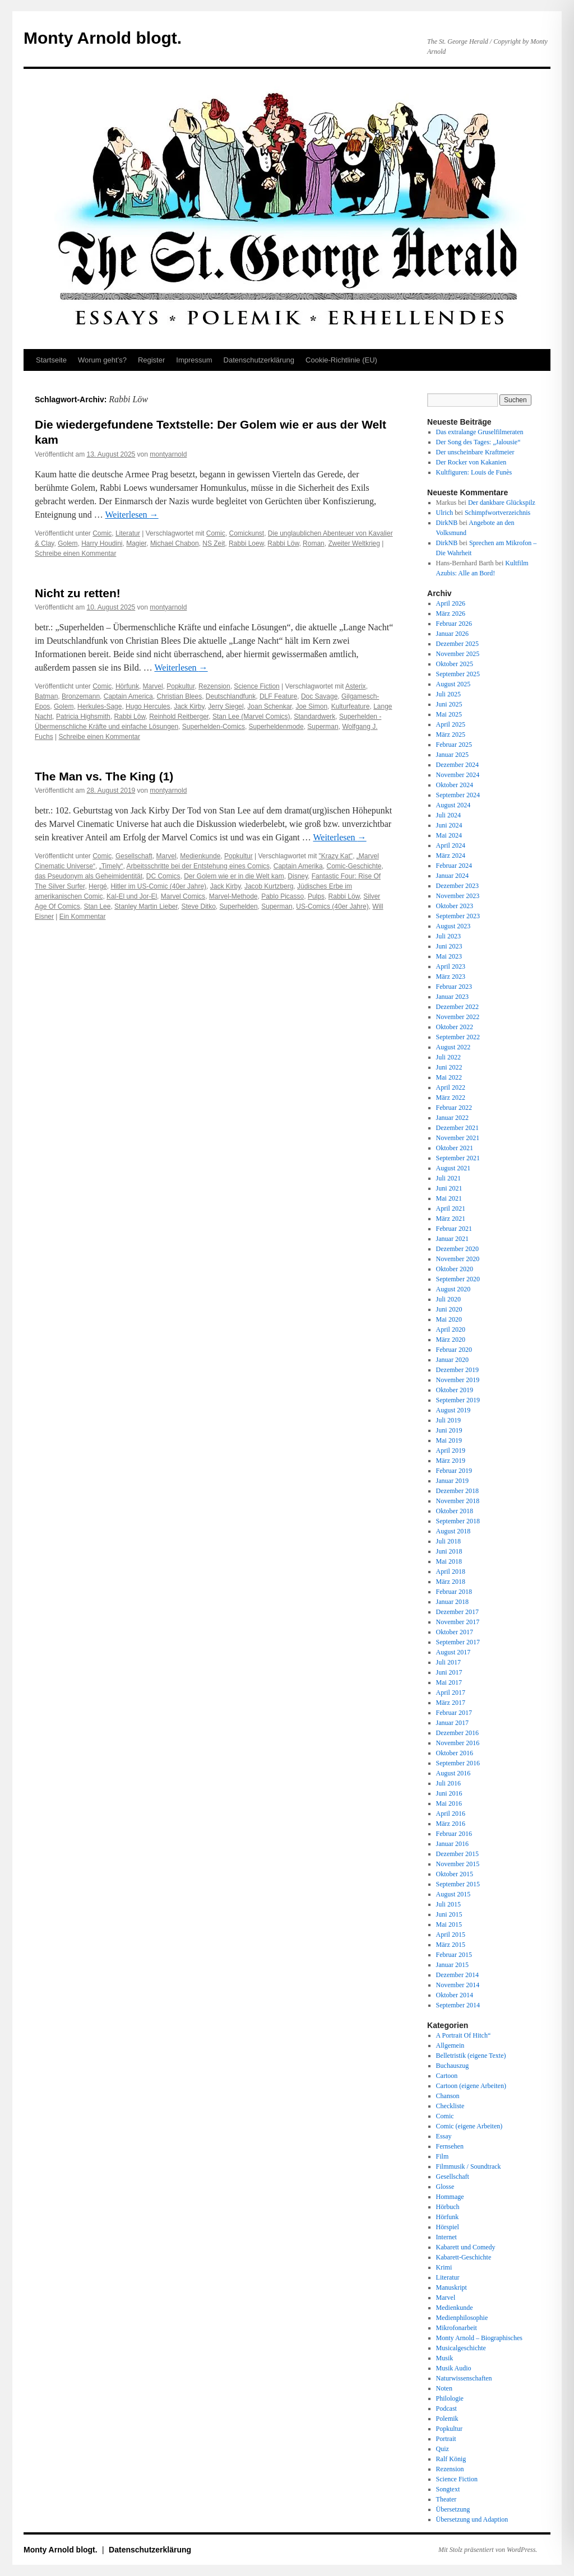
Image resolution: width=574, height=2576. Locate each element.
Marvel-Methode (233, 896)
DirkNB (447, 523)
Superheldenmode (276, 727)
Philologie (450, 2398)
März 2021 (450, 1218)
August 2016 (453, 1773)
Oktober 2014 (454, 1995)
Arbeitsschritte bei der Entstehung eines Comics (198, 866)
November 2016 (458, 1743)
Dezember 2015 (457, 1854)
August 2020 (453, 1289)
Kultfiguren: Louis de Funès (474, 472)
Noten (444, 2388)
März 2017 (450, 1703)
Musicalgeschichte (461, 2348)
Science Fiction (256, 686)
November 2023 (458, 896)
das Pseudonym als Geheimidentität (88, 876)
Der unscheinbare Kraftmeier (475, 452)
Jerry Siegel (225, 706)
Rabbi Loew (246, 543)
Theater (446, 2499)
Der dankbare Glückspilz (501, 502)
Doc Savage (319, 696)
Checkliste (450, 2106)
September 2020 (458, 1279)
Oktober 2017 (454, 1632)
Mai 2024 (449, 835)
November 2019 (458, 1380)
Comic (102, 533)
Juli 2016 (448, 1783)
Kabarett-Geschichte (464, 2257)
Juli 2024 (448, 815)
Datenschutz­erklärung (259, 360)
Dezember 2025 (457, 644)
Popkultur (180, 686)
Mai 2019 (449, 1440)
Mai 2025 (449, 714)
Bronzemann (81, 696)
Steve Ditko (199, 906)
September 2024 (458, 795)
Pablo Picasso (282, 896)
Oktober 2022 (454, 1027)
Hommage (450, 2197)
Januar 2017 (452, 1723)
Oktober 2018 (454, 1511)
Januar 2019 (452, 1481)
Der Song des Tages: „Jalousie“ (478, 442)
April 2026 (450, 603)
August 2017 (453, 1652)
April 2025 (450, 724)
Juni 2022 (449, 1067)
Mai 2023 (449, 956)
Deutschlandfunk (231, 696)
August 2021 (453, 1168)
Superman (322, 727)
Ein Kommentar (82, 916)
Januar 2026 (452, 634)
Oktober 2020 (454, 1269)
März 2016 (450, 1824)
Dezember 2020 (457, 1249)
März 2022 (450, 1097)
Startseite (51, 360)
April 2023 (450, 966)
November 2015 (458, 1864)
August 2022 (453, 1047)
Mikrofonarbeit (456, 2328)
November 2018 (458, 1501)
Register (151, 360)
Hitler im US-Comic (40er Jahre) (158, 886)
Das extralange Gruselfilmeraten (480, 432)
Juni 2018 (449, 1551)
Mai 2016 (449, 1803)
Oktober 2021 (454, 1148)
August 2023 (453, 926)
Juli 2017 (448, 1662)
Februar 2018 (454, 1592)
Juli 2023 (448, 936)
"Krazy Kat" (336, 856)
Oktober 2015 (454, 1874)
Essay (444, 2136)
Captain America (128, 696)
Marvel (153, 686)
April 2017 (450, 1692)
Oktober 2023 (454, 906)
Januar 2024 (452, 876)
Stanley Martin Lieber (146, 906)
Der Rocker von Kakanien (471, 462)
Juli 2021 (448, 1178)
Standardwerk (314, 716)
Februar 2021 (454, 1229)
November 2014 (458, 1985)
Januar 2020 (452, 1360)
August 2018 (453, 1531)
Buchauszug (452, 2066)
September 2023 (458, 916)
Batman (46, 696)
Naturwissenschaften (464, 2378)
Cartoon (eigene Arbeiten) (471, 2086)
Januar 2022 (452, 1118)
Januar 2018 (452, 1602)
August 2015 (453, 1894)
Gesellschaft (133, 856)
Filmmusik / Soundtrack (468, 2166)
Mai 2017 (449, 1682)
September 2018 (458, 1521)
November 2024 (458, 775)
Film (442, 2156)
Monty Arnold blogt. (103, 38)
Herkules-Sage (99, 706)
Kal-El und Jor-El (132, 896)
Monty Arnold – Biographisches (479, 2338)
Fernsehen (450, 2146)
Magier (136, 543)
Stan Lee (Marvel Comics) (251, 716)
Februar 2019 (454, 1471)
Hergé (98, 886)
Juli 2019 (448, 1420)
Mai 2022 (449, 1077)
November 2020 (458, 1259)
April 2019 (450, 1450)
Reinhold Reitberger (179, 716)
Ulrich (444, 513)
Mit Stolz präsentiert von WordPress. (487, 2550)
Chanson (448, 2096)
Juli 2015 (448, 1904)
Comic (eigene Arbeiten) (469, 2126)
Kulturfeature (350, 706)
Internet (446, 2237)
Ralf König (451, 2459)
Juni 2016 (449, 1793)
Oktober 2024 (454, 785)
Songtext (448, 2489)
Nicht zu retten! (78, 593)
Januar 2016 (452, 1844)
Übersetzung (453, 2509)
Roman (314, 543)
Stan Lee (97, 906)
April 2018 (450, 1571)
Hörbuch (448, 2207)
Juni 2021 (449, 1188)
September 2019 (458, 1400)
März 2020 (450, 1339)
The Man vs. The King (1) (104, 776)
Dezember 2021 (457, 1128)
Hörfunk (127, 686)
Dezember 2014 (457, 1975)
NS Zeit (213, 543)
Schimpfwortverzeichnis (497, 513)
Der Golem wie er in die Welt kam (234, 876)
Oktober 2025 (454, 664)
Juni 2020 (449, 1309)
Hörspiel (447, 2227)
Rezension (214, 686)
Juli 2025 (448, 694)
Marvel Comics (183, 896)
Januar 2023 (452, 997)
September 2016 (458, 1763)
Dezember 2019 (457, 1370)
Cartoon (447, 2076)
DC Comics (163, 876)
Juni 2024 (449, 825)
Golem (67, 543)
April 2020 (450, 1329)
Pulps (316, 896)
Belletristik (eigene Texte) (471, 2055)
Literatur (127, 533)
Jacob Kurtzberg (268, 886)
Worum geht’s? (102, 360)
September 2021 (458, 1158)
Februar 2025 (454, 744)
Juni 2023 (449, 946)
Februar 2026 (454, 623)
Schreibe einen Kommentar (75, 553)
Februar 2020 (454, 1350)
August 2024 (453, 805)
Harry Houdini (101, 543)
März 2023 (450, 976)
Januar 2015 (452, 1965)
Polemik (447, 2418)
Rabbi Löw (283, 543)
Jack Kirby (189, 706)
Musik (444, 2358)
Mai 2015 (449, 1924)
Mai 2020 (449, 1319)
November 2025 (458, 654)
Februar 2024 (454, 865)
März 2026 (450, 613)
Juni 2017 (449, 1672)
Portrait (446, 2439)
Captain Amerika (298, 866)
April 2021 (450, 1208)
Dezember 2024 (457, 765)
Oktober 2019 (454, 1390)
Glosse (445, 2187)
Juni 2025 (449, 704)
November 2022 (458, 1017)
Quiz (442, 2449)
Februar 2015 (454, 1955)
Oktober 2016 (454, 1753)
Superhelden (239, 906)
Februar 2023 (454, 987)
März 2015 (450, 1945)
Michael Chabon (174, 543)
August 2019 (453, 1410)
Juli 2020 (448, 1299)
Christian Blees (179, 696)
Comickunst (246, 533)
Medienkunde (200, 856)
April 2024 (450, 845)
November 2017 (458, 1622)
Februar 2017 (454, 1713)
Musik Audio (453, 2368)
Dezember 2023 (457, 886)
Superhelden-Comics (213, 727)
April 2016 (450, 1813)
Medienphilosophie (462, 2318)
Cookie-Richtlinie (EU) (341, 360)
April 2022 (450, 1087)
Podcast (446, 2408)
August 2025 (453, 684)
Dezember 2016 (457, 1733)
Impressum (194, 360)
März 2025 (450, 734)
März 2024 (450, 855)
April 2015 (450, 1934)
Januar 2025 (452, 755)
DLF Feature (278, 696)
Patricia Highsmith (83, 716)
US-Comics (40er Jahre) (332, 906)
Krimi (444, 2267)
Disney (298, 876)
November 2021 (458, 1138)
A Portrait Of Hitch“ (463, 2035)
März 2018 (450, 1581)
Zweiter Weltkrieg (353, 543)
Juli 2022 (448, 1057)
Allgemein (450, 2045)
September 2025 (458, 674)
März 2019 (450, 1460)
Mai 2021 (449, 1198)
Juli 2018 (448, 1541)
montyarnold (168, 454)
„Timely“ (111, 866)
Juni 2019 (449, 1430)
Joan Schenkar (269, 706)
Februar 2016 (454, 1834)
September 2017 (458, 1642)
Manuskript (451, 2287)
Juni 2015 (449, 1914)
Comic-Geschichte (353, 866)
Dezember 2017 (457, 1612)
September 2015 (458, 1884)
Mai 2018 (449, 1561)
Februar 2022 (454, 1108)
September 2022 (458, 1037)
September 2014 (458, 2005)
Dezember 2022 (457, 1007)
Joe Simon (311, 706)
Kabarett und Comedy (466, 2247)
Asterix (355, 686)
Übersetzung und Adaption (472, 2519)
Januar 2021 (452, 1239)
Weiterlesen (131, 514)
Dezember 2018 (457, 1491)
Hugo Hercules (148, 706)
